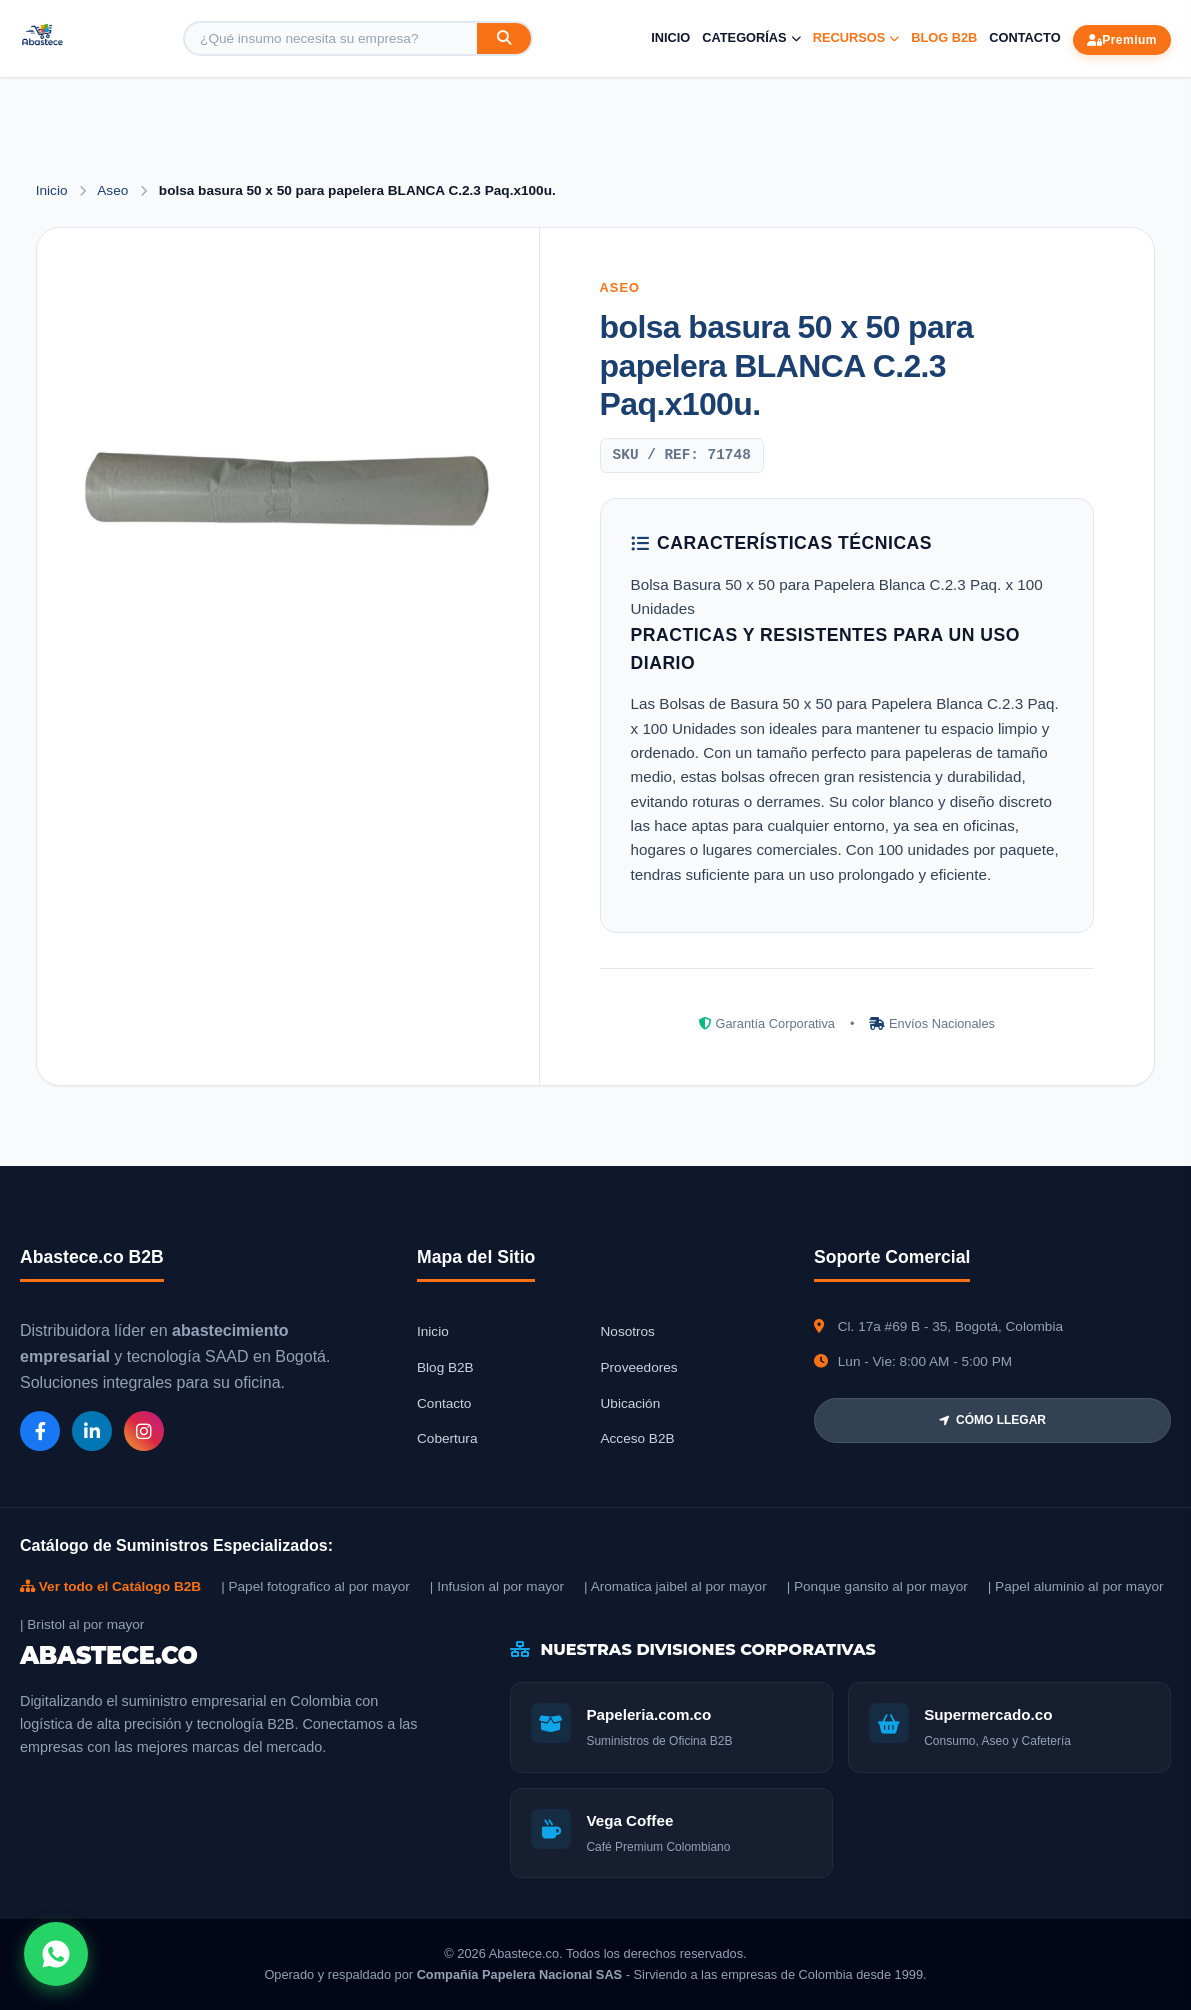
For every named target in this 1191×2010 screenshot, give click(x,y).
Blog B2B (944, 37)
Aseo (114, 190)
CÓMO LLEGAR (992, 1420)
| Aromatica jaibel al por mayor (675, 1586)
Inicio (670, 37)
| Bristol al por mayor (82, 1624)
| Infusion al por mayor (497, 1586)
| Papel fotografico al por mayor (315, 1586)
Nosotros (628, 1331)
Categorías (751, 37)
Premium (1122, 40)
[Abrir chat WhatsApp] (56, 1954)
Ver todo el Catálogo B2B (110, 1586)
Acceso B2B (638, 1438)
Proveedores (639, 1367)
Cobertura (447, 1438)
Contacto (1024, 37)
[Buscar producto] (331, 38)
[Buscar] (504, 38)
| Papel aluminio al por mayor (1076, 1586)
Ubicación (631, 1403)
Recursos (856, 37)
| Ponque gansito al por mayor (877, 1586)
